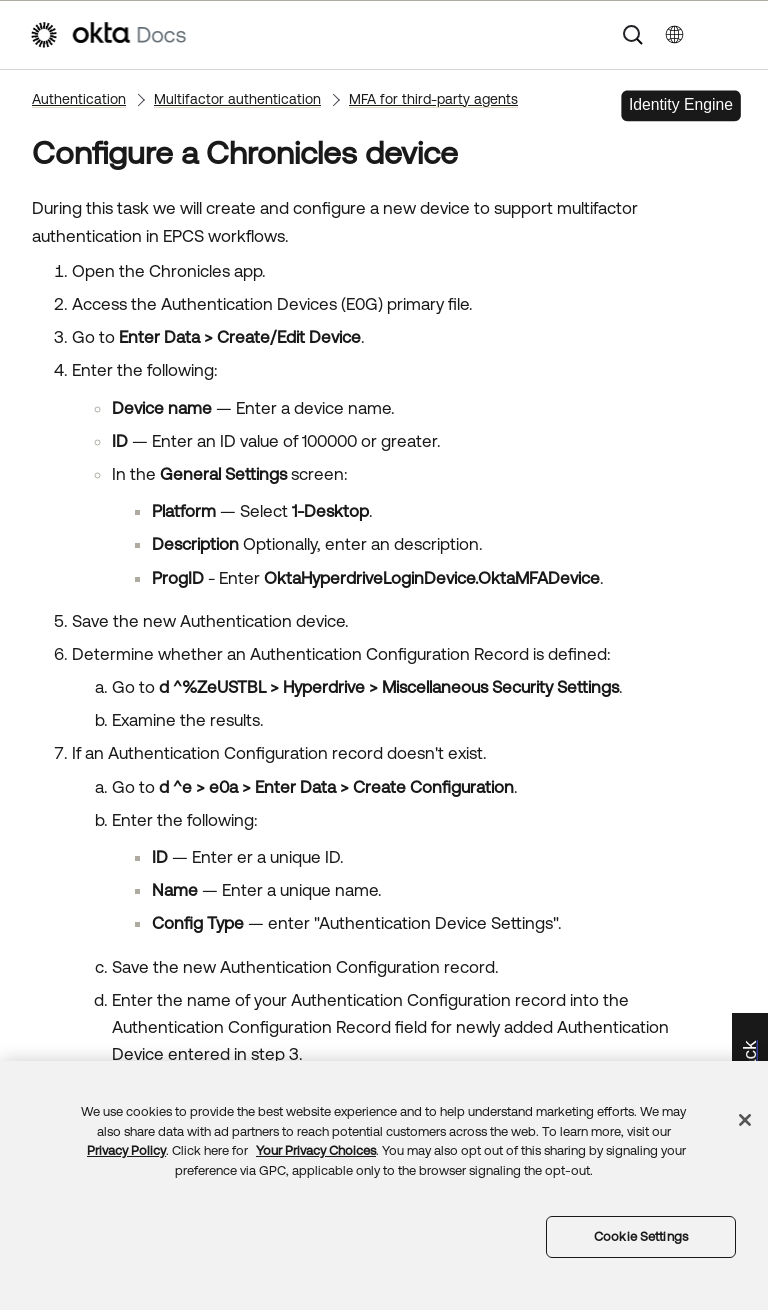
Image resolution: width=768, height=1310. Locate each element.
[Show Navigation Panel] (729, 35)
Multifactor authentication (237, 99)
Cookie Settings (641, 1236)
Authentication (79, 99)
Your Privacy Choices (316, 1150)
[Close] (745, 1120)
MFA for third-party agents (433, 99)
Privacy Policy (126, 1150)
